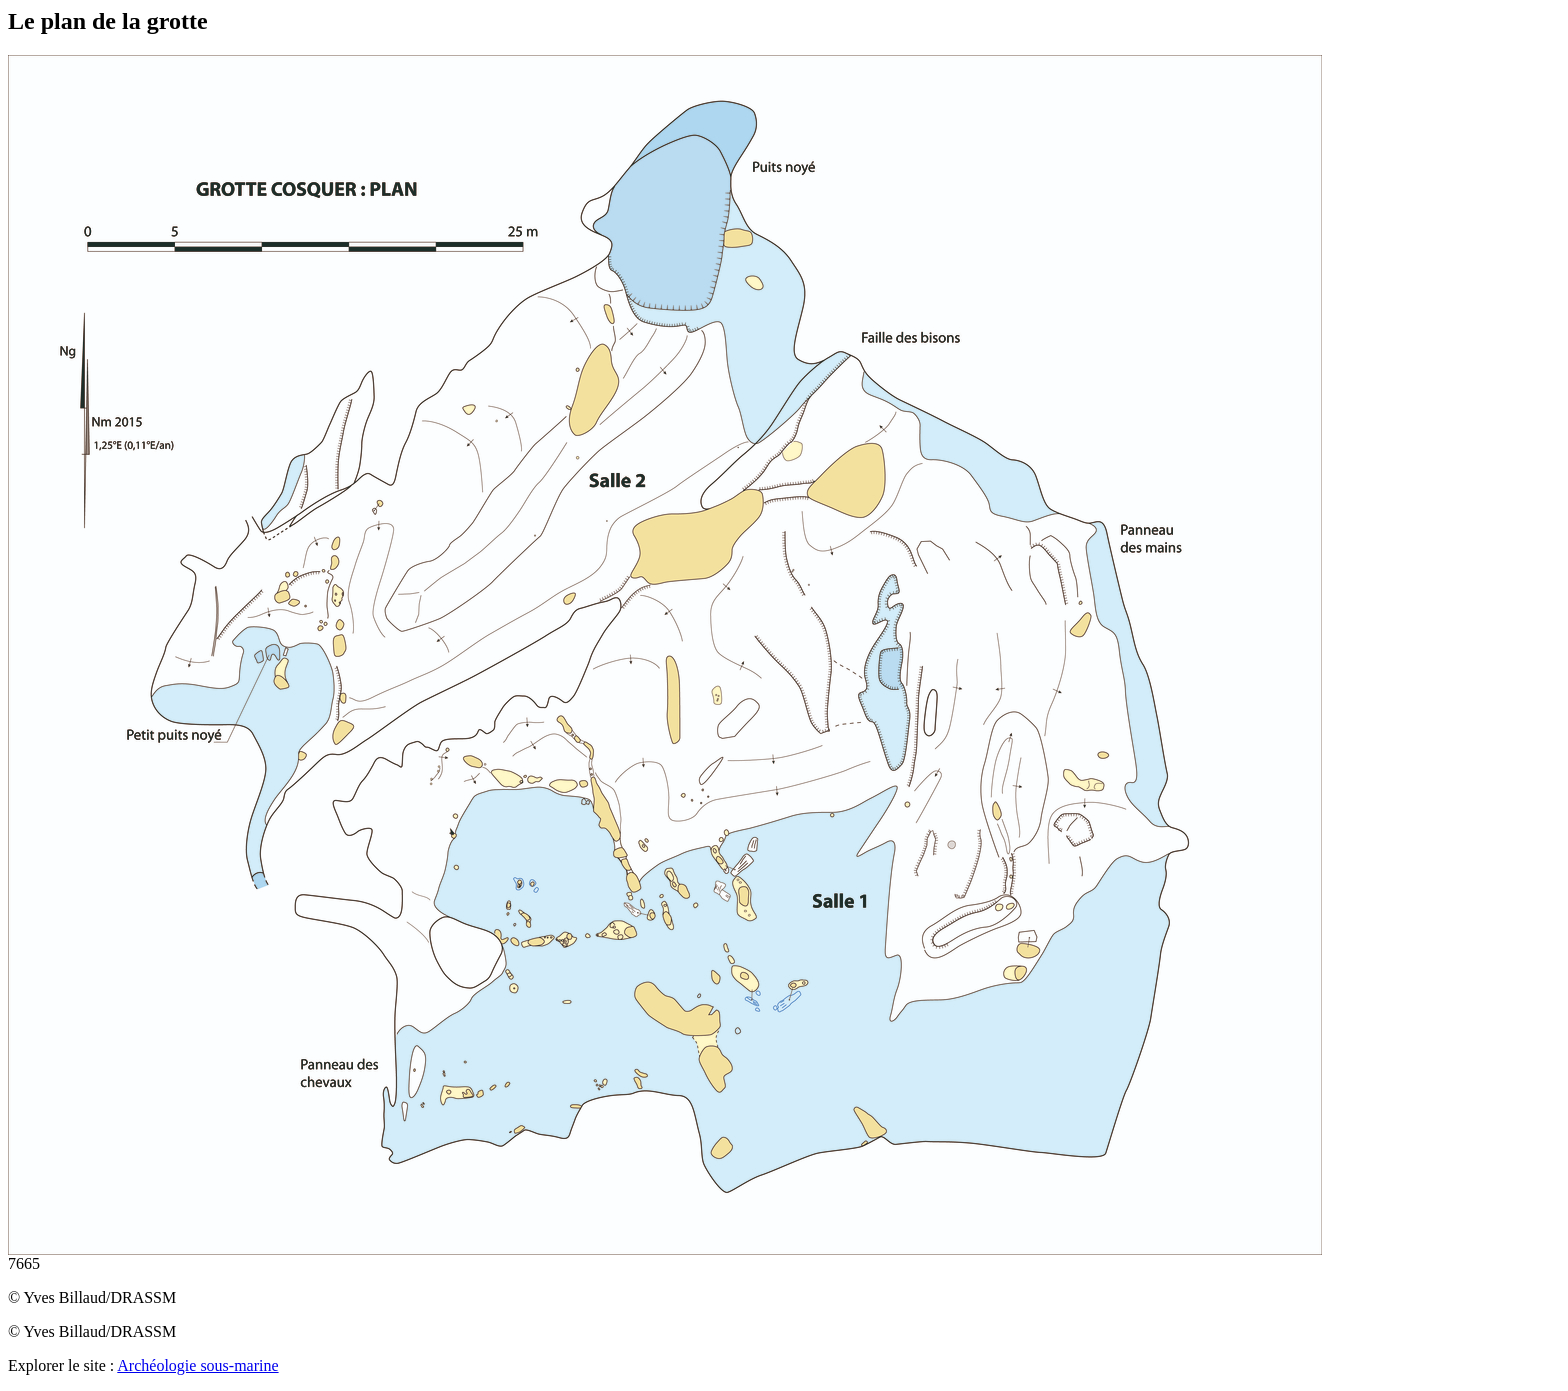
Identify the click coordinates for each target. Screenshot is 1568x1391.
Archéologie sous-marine (197, 1365)
